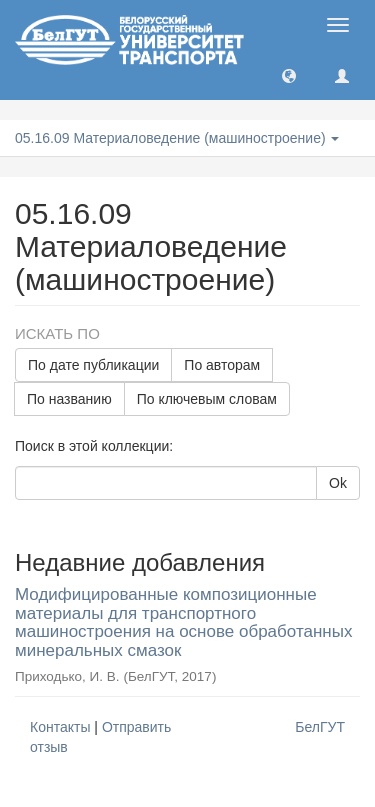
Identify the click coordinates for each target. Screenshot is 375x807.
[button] (289, 75)
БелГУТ (320, 727)
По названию (69, 399)
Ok (338, 483)
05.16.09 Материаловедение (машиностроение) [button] (177, 138)
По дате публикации (93, 365)
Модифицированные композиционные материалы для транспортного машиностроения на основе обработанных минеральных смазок (183, 622)
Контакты (60, 727)
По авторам (222, 365)
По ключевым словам (207, 399)
